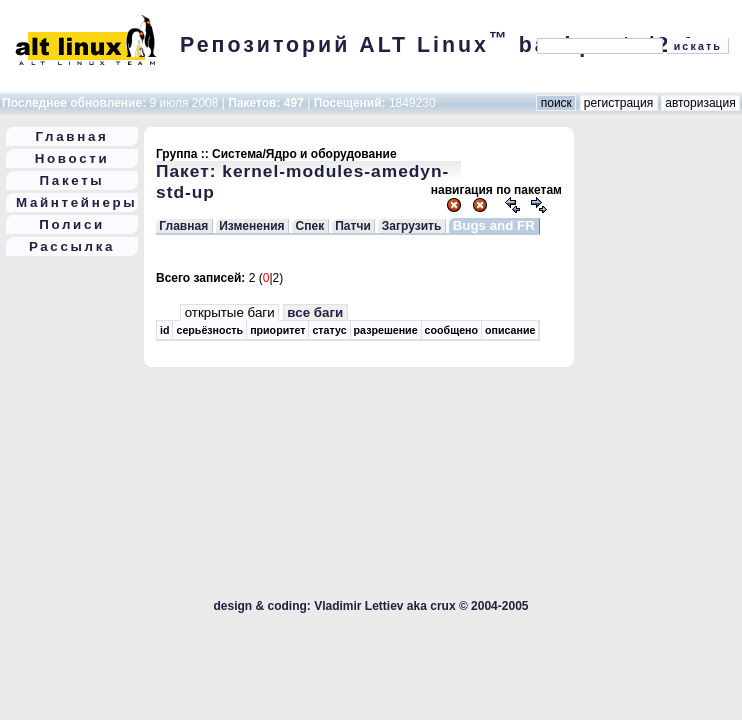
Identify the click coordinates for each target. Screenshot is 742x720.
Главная (72, 136)
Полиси (72, 224)
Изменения (251, 226)
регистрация (619, 103)
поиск (556, 103)
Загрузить (411, 226)
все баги (315, 312)
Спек (310, 226)
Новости (72, 158)
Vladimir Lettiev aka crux (384, 606)
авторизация (700, 103)
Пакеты (72, 180)
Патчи (353, 226)
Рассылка (72, 246)
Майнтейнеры (76, 202)
